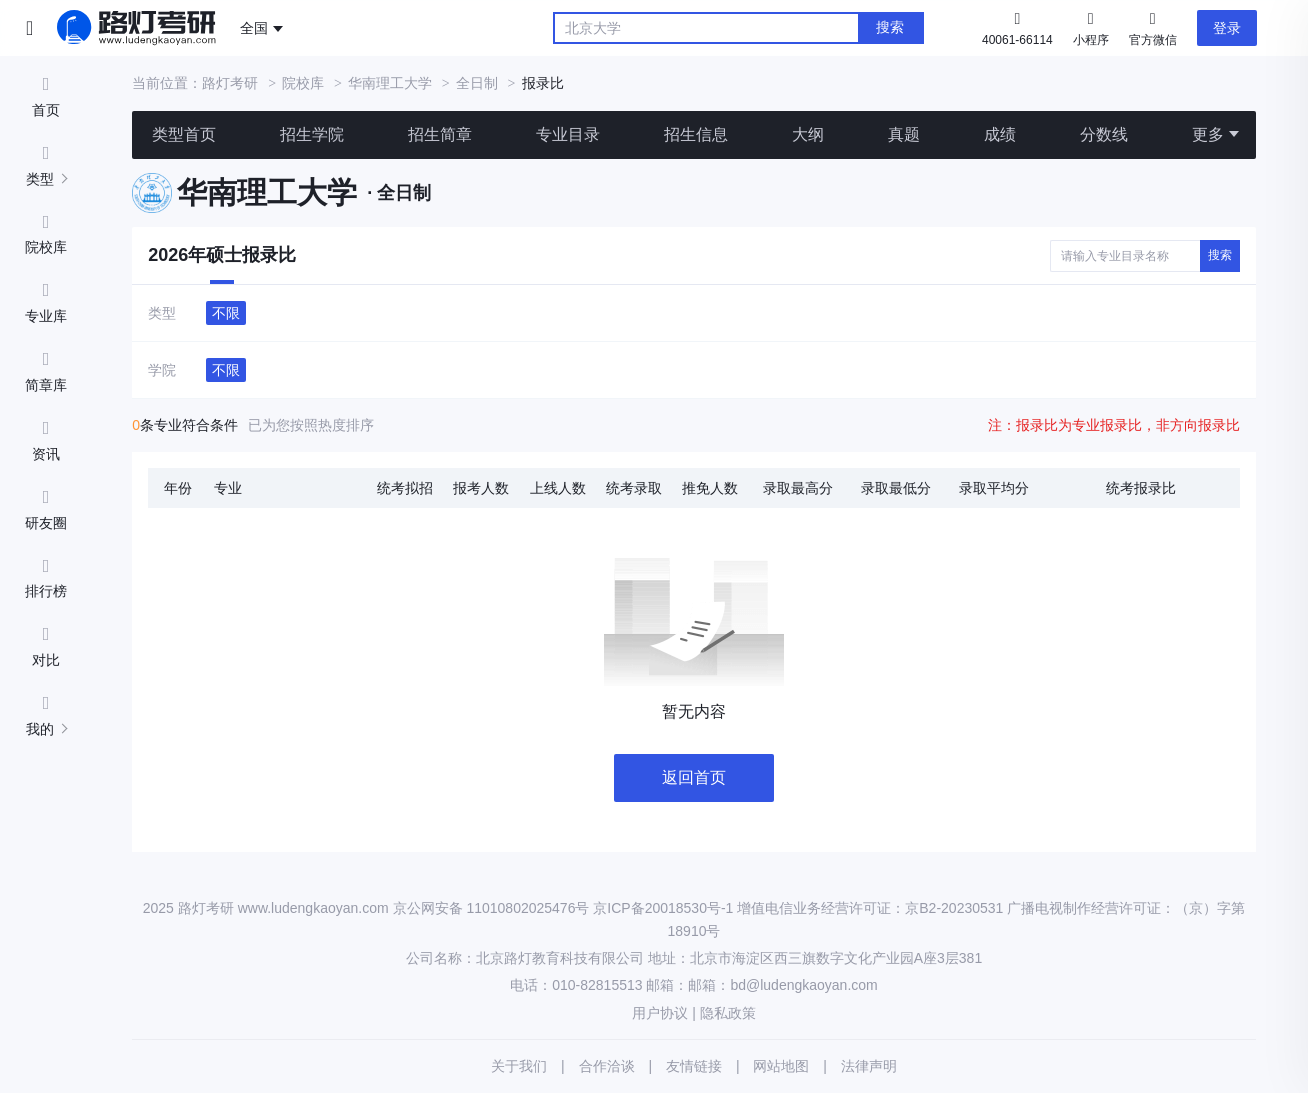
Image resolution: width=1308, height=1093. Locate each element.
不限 (226, 313)
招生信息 (696, 134)
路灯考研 (230, 83)
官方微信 (1153, 27)
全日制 (477, 83)
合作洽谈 (607, 1066)
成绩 (1000, 134)
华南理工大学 (390, 83)
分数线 (1104, 134)
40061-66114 (1017, 40)
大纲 (808, 134)
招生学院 (312, 134)
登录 (1227, 28)
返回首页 (694, 777)
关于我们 (519, 1066)
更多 (1208, 134)
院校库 (303, 83)
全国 (254, 28)
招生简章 (440, 134)
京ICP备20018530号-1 (663, 908)
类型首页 (184, 134)
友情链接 (694, 1066)
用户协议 (660, 1013)
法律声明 (869, 1066)
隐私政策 (728, 1013)
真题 (904, 134)
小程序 (1091, 27)
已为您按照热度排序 (311, 425)
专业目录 (568, 134)
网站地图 (781, 1066)
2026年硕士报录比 (222, 255)
